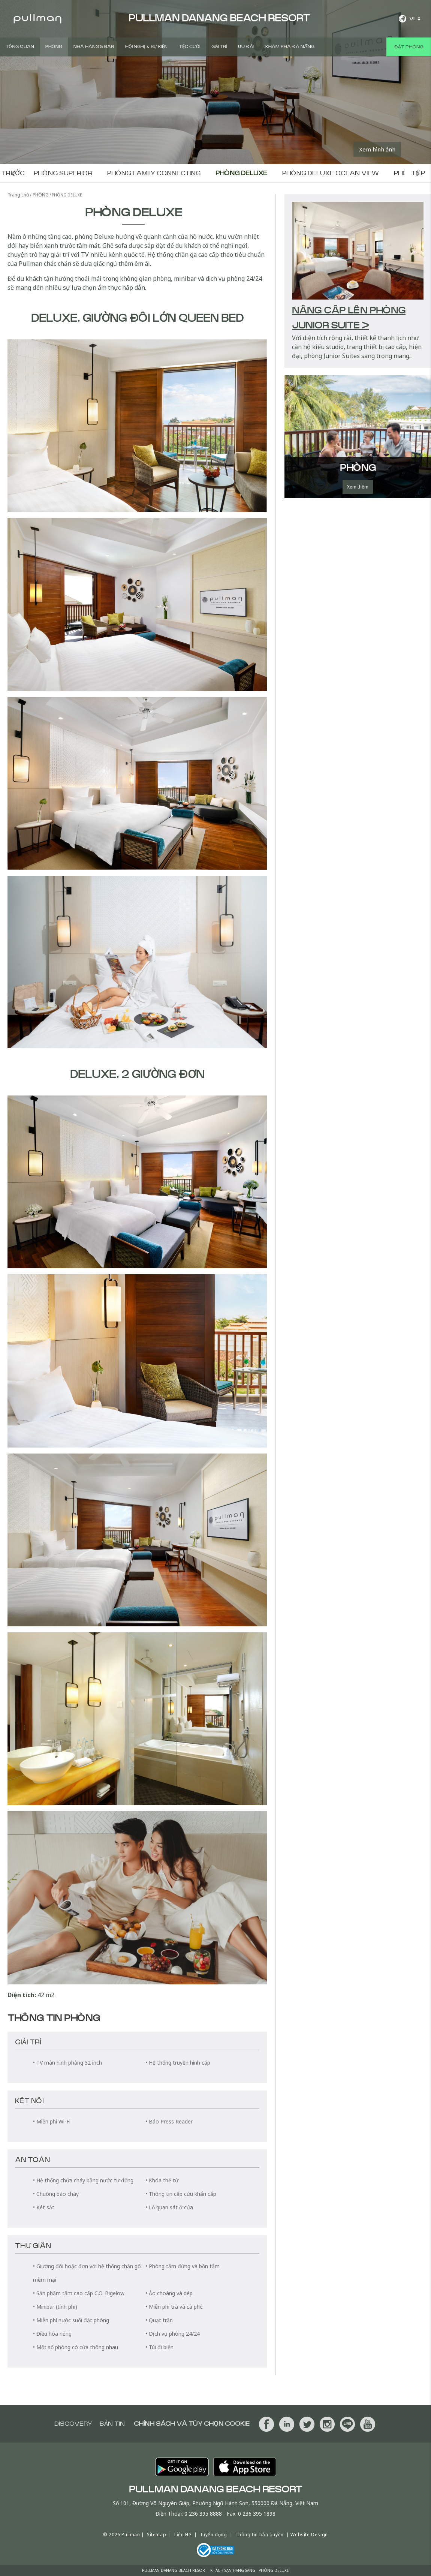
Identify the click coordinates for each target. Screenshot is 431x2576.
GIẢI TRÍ (219, 47)
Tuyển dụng (213, 2534)
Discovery (73, 2424)
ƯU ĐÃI (246, 47)
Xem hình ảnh (377, 149)
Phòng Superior (63, 173)
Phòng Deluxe (241, 173)
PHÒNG (53, 47)
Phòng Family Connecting (154, 173)
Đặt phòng (409, 47)
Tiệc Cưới (189, 47)
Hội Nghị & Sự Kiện (146, 47)
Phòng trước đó (13, 173)
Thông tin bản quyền (259, 2534)
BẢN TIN (112, 2424)
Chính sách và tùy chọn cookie (192, 2424)
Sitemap (156, 2534)
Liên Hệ (182, 2534)
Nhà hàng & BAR (93, 47)
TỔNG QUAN (20, 47)
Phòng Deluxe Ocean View (330, 173)
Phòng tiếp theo (418, 173)
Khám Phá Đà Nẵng (289, 47)
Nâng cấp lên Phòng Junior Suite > (349, 318)
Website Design (309, 2534)
